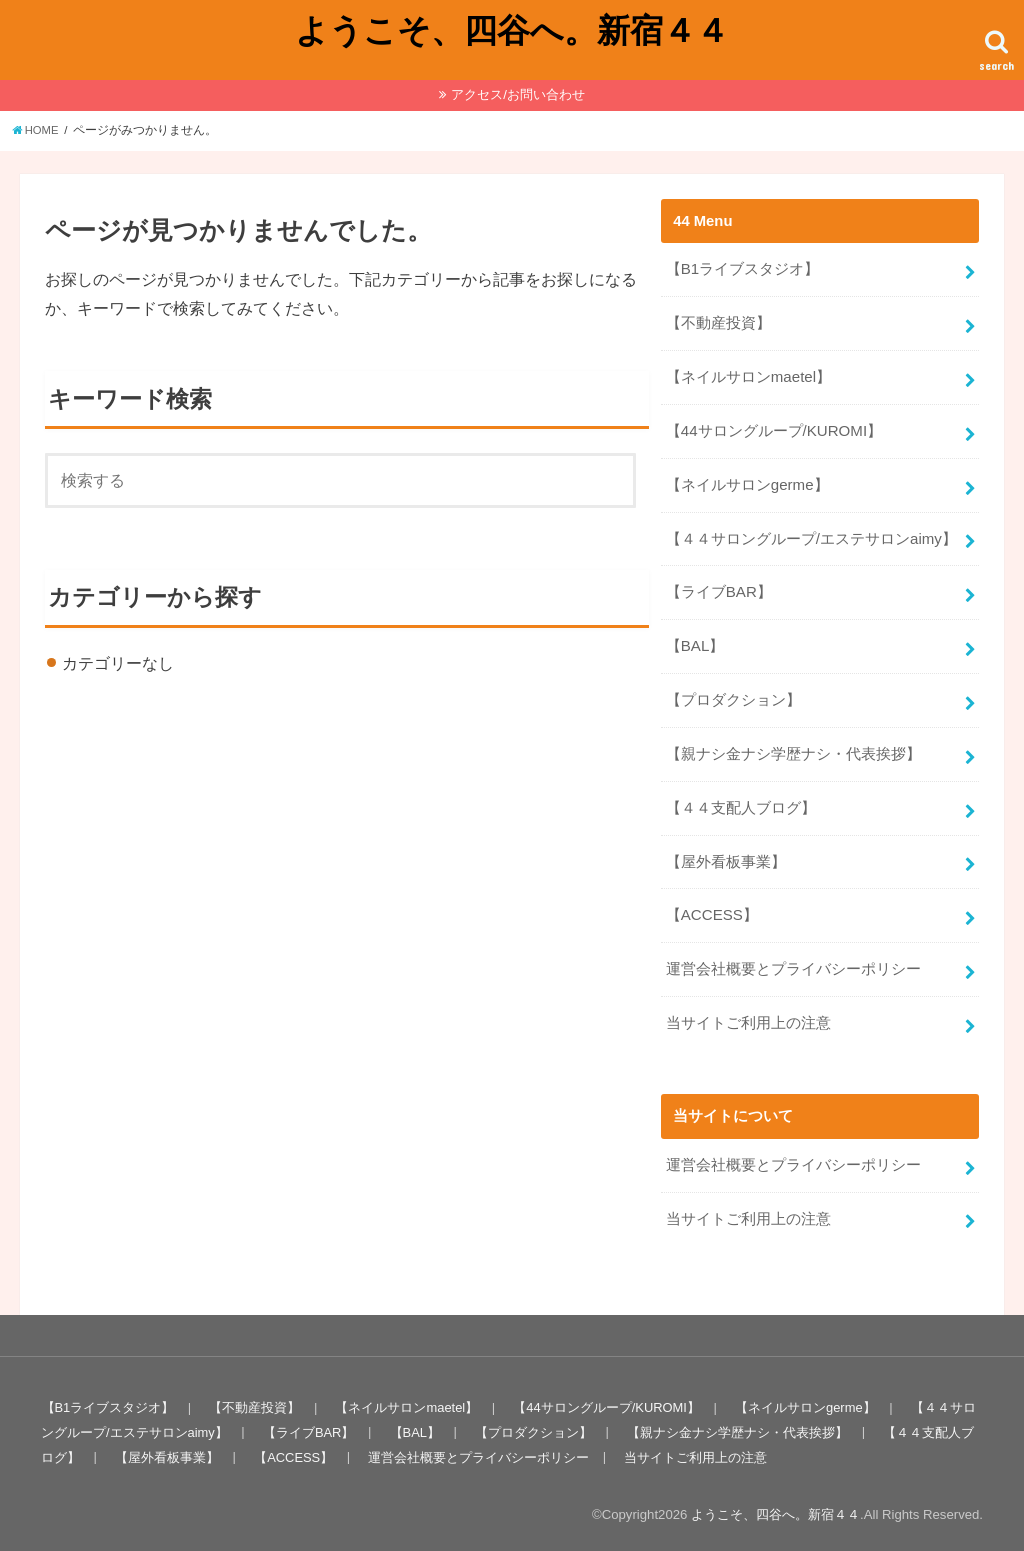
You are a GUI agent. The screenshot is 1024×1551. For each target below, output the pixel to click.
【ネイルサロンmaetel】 (748, 375)
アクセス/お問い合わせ (518, 94)
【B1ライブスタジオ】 (742, 269)
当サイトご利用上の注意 (748, 1010)
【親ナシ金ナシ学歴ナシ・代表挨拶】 (793, 745)
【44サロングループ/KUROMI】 (773, 428)
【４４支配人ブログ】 (741, 798)
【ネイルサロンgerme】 (747, 481)
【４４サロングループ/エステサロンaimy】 (811, 534)
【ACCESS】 (711, 904)
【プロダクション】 (733, 692)
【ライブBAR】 (719, 587)
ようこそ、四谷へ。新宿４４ (512, 29)
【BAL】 (695, 639)
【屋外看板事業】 (726, 851)
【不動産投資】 (718, 322)
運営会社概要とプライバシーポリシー (793, 957)
